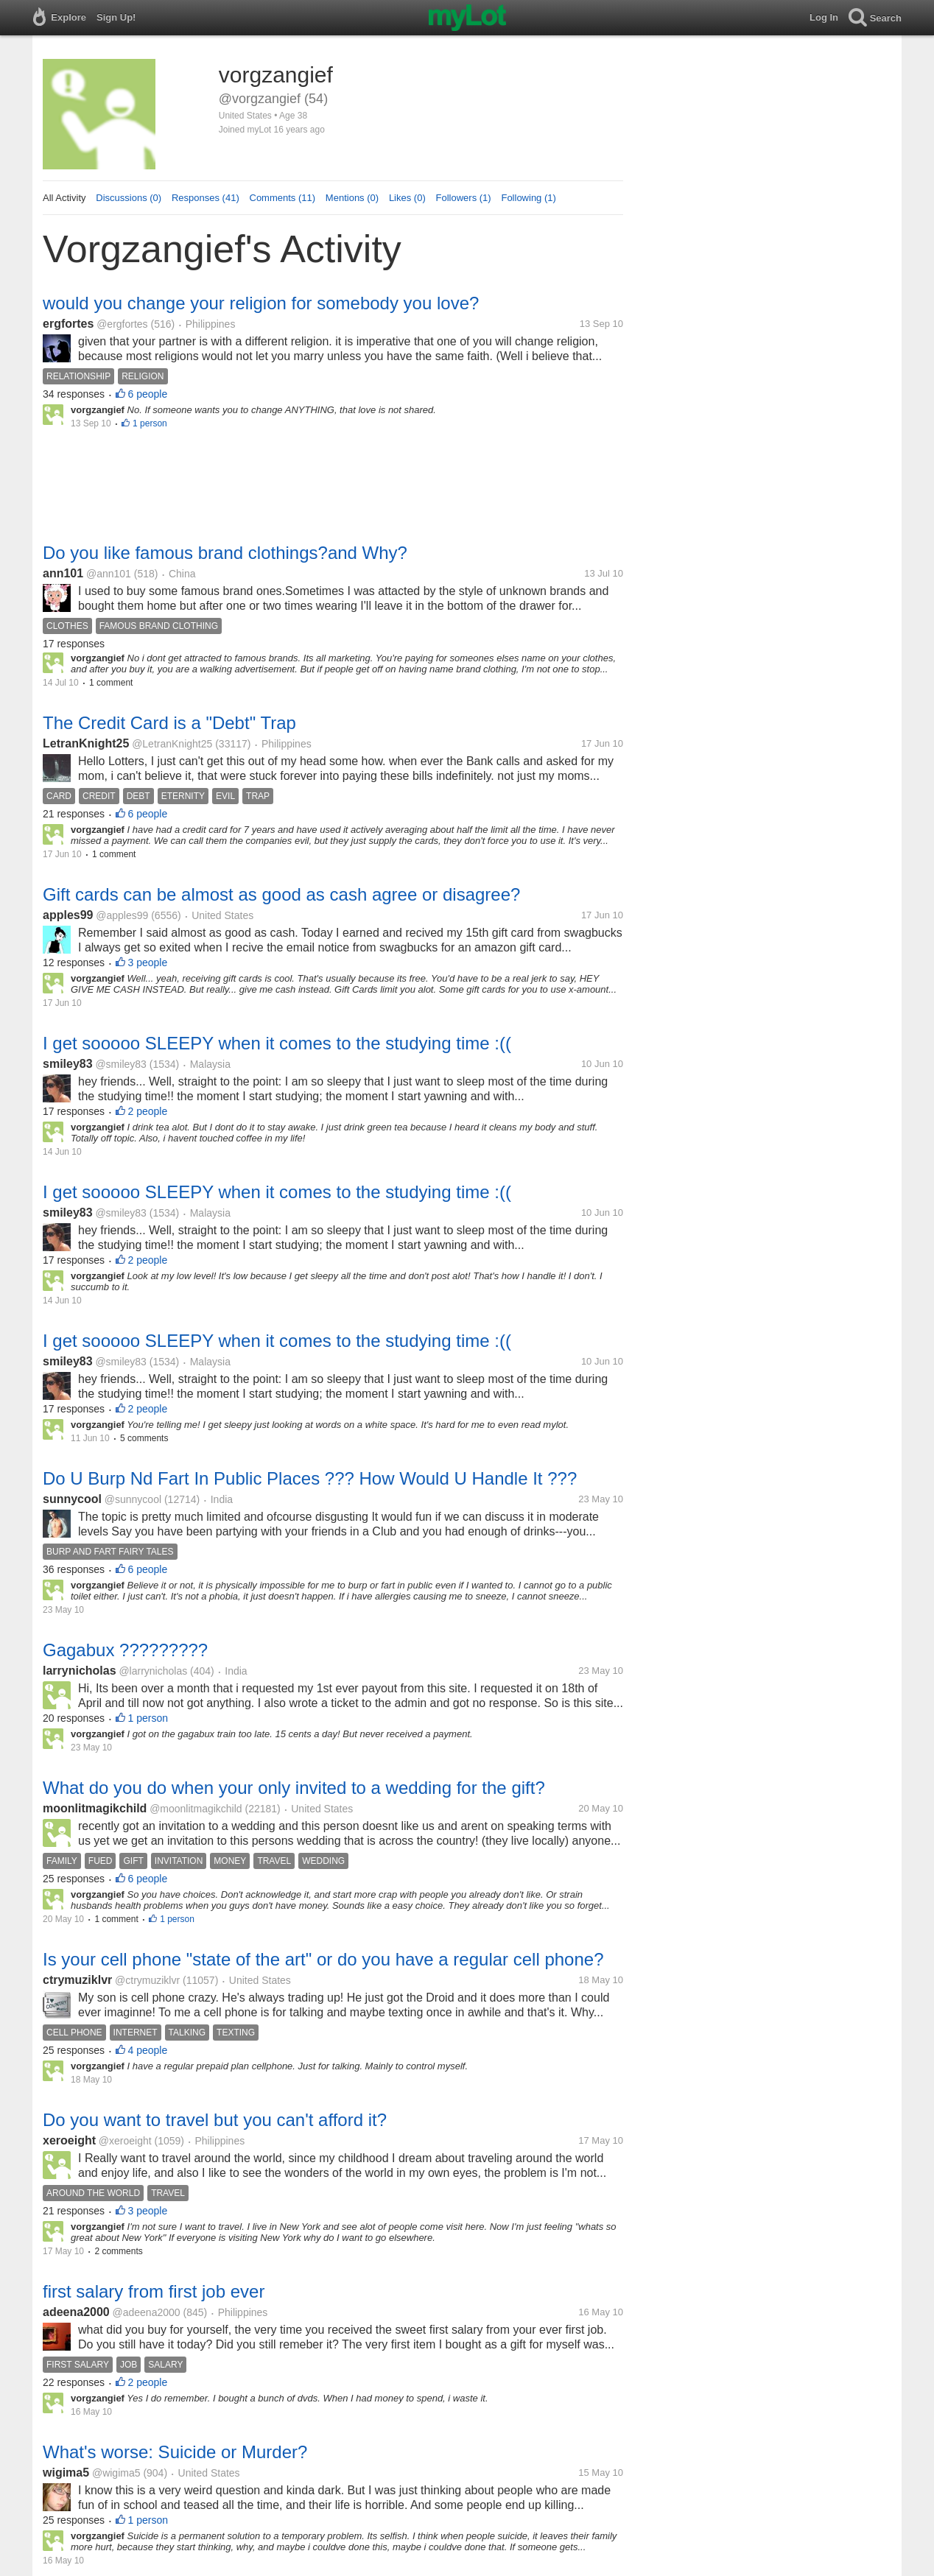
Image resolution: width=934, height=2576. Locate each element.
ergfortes (68, 323)
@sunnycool (133, 1499)
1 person (150, 423)
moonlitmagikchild (95, 1808)
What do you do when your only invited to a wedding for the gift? (294, 1788)
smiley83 (68, 1064)
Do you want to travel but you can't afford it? (215, 2120)
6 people (148, 394)
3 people (148, 962)
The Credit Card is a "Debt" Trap (169, 723)
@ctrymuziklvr (147, 1980)
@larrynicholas (153, 1671)
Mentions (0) (352, 197)
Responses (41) (205, 197)
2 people (148, 1111)
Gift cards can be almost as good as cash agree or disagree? (281, 894)
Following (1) (528, 197)
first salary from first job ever (153, 2291)
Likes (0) (407, 197)
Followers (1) (463, 197)
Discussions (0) (128, 197)
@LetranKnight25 (172, 744)
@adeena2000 (146, 2312)
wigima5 (66, 2472)
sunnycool (72, 1499)
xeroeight (69, 2140)
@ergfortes (121, 324)
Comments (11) (283, 197)
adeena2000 (76, 2312)
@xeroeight (125, 2141)
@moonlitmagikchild (196, 1809)
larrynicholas (79, 1670)
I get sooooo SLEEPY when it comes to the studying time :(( (277, 1043)
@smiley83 (120, 1064)
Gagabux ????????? (125, 1650)
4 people (148, 2050)
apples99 (68, 915)
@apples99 (122, 915)
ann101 (63, 573)
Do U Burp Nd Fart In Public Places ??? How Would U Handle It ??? (310, 1478)
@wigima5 (116, 2473)
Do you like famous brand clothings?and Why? (225, 553)
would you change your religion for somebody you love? (261, 303)
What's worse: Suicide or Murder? (175, 2452)
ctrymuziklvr (77, 1980)
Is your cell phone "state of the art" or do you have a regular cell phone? (323, 1959)
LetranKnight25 (86, 743)
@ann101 (108, 574)
